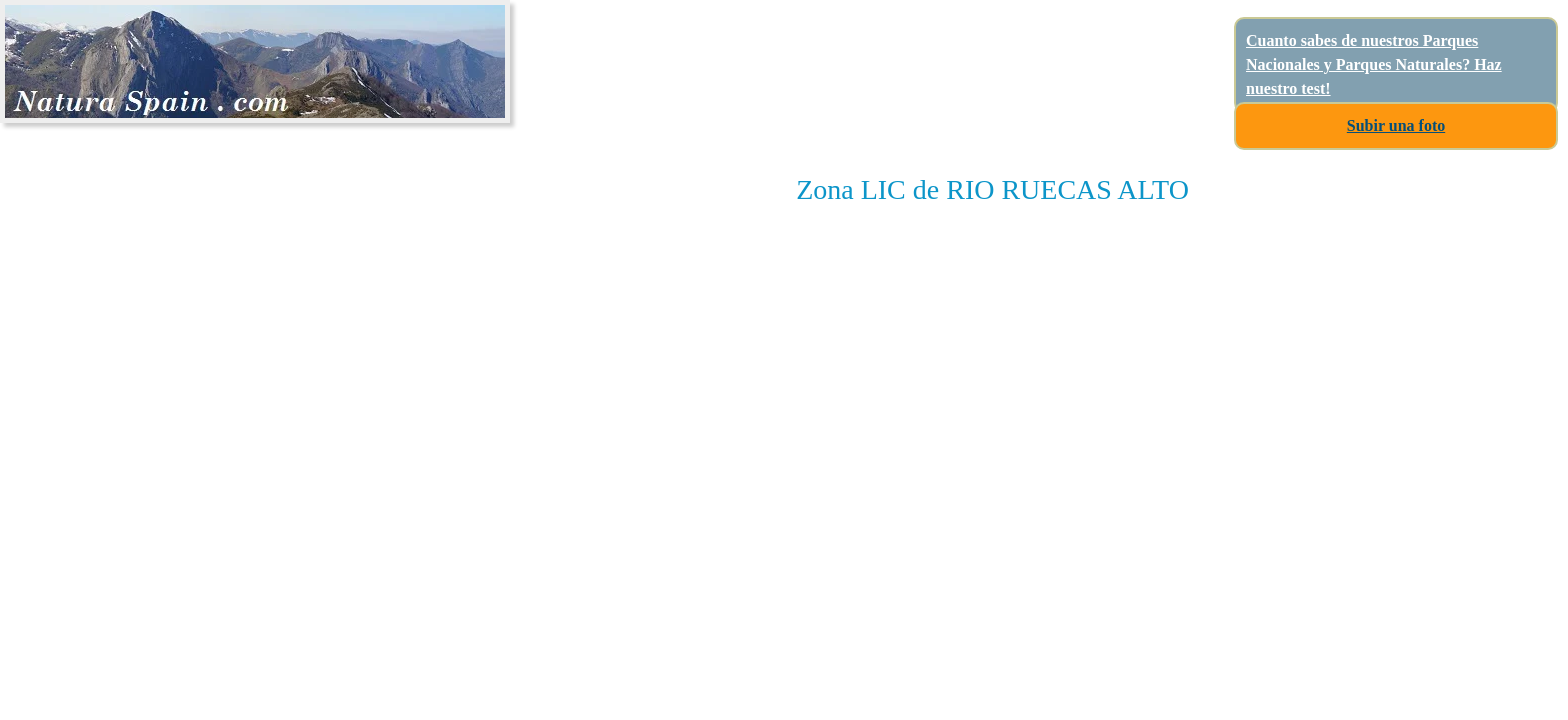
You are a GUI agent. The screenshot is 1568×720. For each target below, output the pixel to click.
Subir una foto (1396, 125)
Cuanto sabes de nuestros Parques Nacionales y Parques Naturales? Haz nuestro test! (1374, 64)
